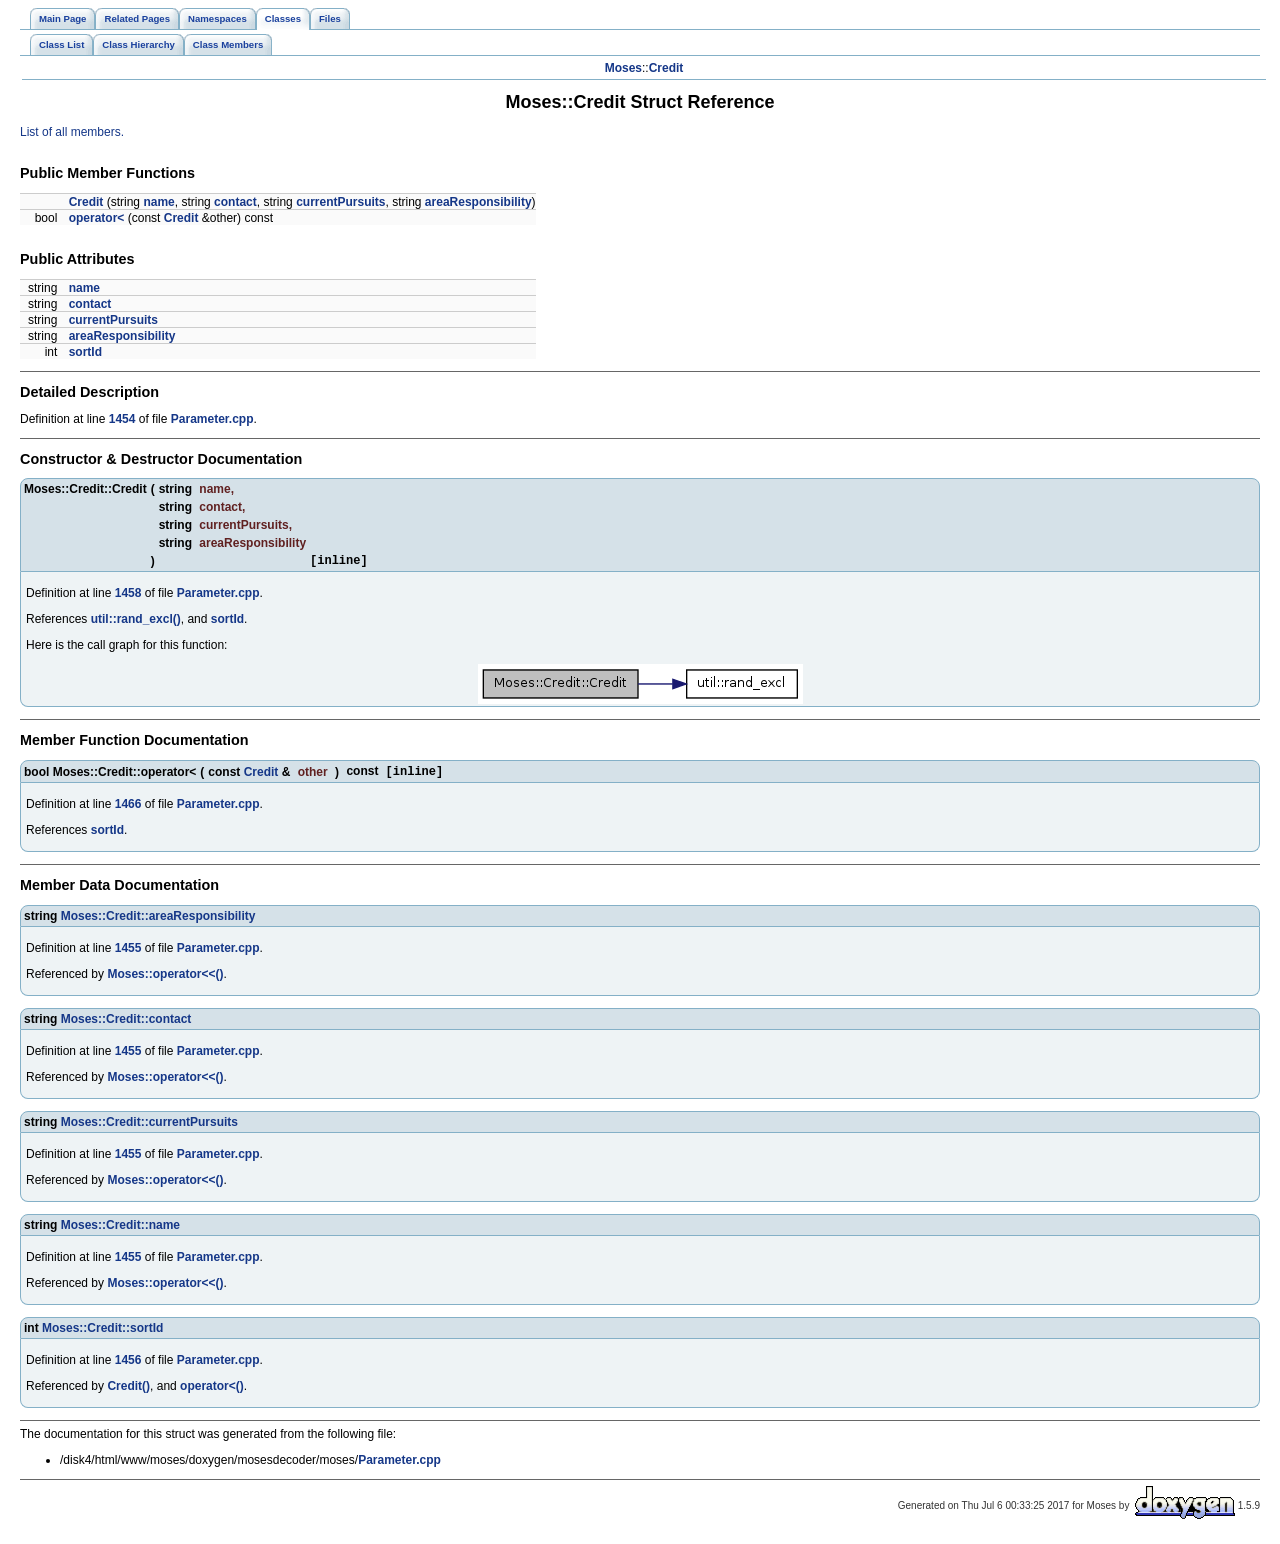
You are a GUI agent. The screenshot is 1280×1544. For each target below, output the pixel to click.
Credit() (128, 1391)
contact (235, 202)
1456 (128, 1365)
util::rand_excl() (136, 622)
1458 (128, 596)
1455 (128, 953)
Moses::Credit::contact (126, 1024)
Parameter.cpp (212, 419)
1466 (128, 809)
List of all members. (72, 132)
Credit (666, 68)
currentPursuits (340, 202)
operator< (97, 218)
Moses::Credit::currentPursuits (149, 1127)
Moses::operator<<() (165, 979)
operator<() (212, 1391)
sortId (85, 352)
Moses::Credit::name (120, 1230)
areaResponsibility (478, 202)
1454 (122, 419)
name (158, 202)
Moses (623, 68)
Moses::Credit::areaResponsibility (158, 921)
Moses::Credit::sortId (102, 1333)
